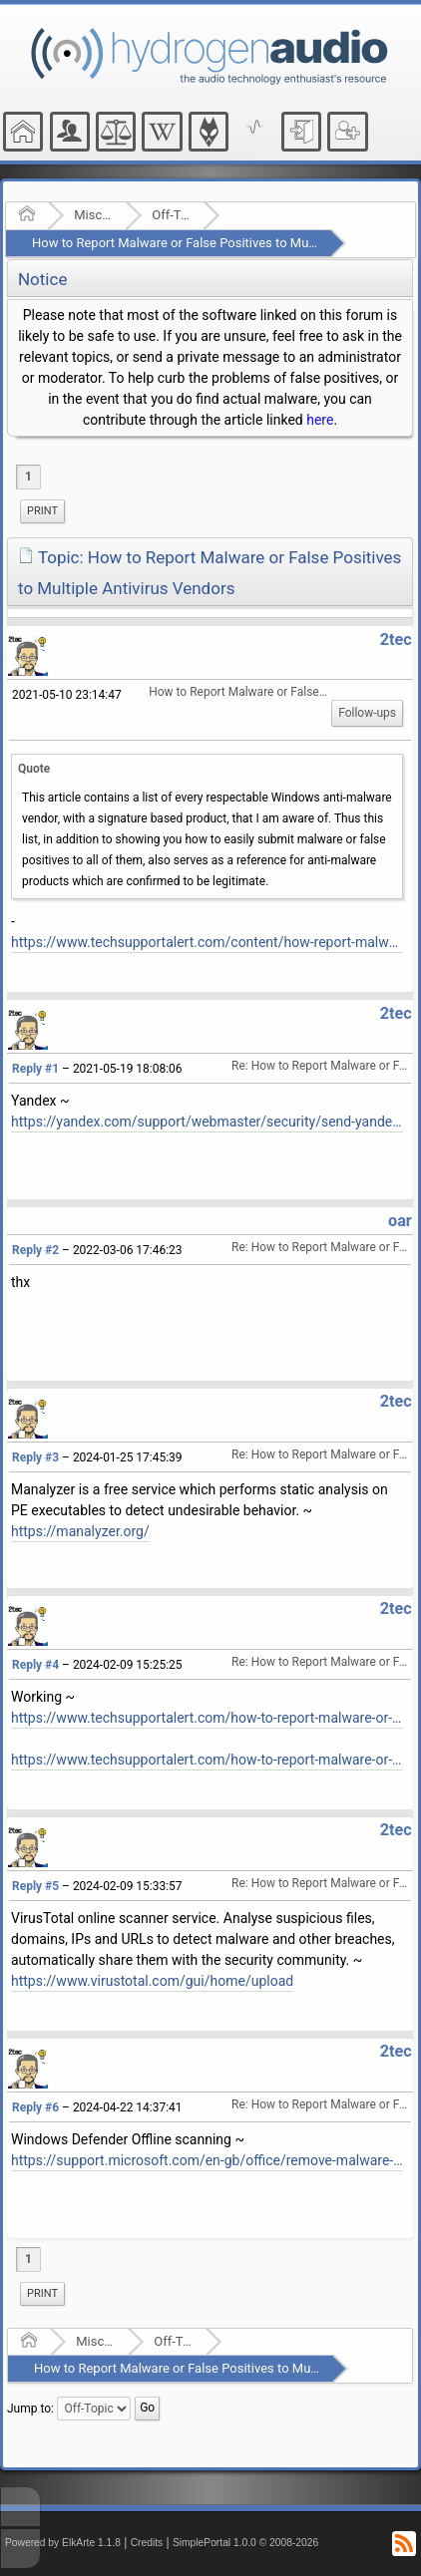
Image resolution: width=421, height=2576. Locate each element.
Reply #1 (35, 1069)
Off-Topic (171, 214)
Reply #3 (35, 1457)
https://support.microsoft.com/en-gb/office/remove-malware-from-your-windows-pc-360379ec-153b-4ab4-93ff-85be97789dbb (207, 2160)
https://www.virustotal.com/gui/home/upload (152, 1981)
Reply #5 (35, 1886)
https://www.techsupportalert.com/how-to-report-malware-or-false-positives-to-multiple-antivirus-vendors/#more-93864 (207, 1718)
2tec (396, 639)
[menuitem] (42, 511)
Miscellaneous (93, 214)
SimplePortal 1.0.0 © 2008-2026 (245, 2542)
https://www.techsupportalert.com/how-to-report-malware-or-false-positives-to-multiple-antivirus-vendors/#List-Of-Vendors (207, 1760)
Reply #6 (35, 2107)
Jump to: (30, 2408)
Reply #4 (35, 1665)
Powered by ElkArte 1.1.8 (63, 2542)
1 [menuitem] (28, 476)
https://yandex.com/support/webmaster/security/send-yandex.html (207, 1121)
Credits (147, 2542)
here (319, 420)
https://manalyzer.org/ (80, 1531)
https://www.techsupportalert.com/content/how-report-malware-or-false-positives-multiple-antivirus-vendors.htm (207, 942)
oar (400, 1220)
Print (42, 510)
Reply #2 (35, 1250)
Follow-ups (367, 713)
